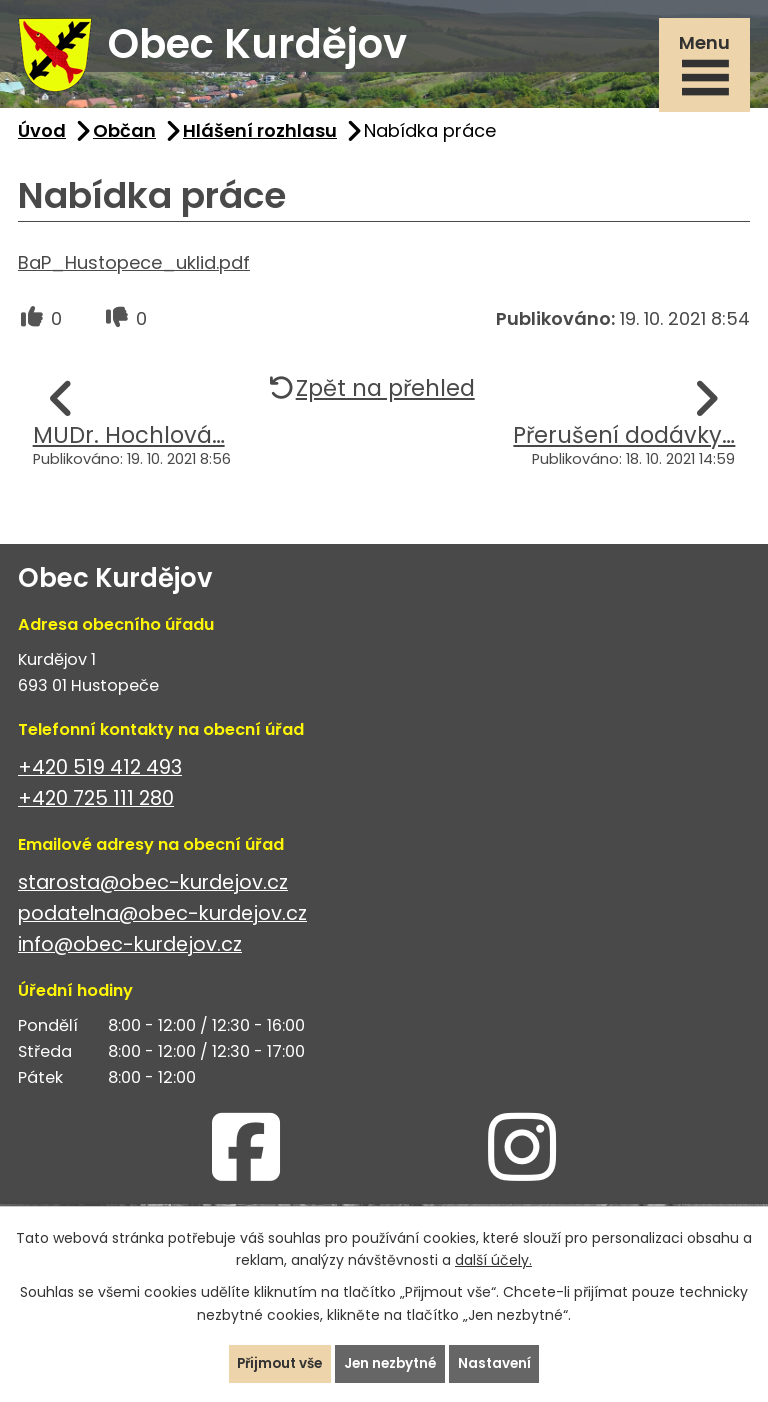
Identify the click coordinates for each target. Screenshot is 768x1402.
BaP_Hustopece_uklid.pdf (134, 270)
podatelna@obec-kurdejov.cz (162, 921)
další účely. (493, 1259)
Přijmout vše (275, 1363)
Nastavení (500, 1363)
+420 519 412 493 (100, 775)
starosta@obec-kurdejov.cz (153, 890)
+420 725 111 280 (96, 806)
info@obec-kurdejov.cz (130, 952)
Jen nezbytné (392, 1363)
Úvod (42, 138)
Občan (124, 138)
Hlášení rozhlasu (260, 138)
